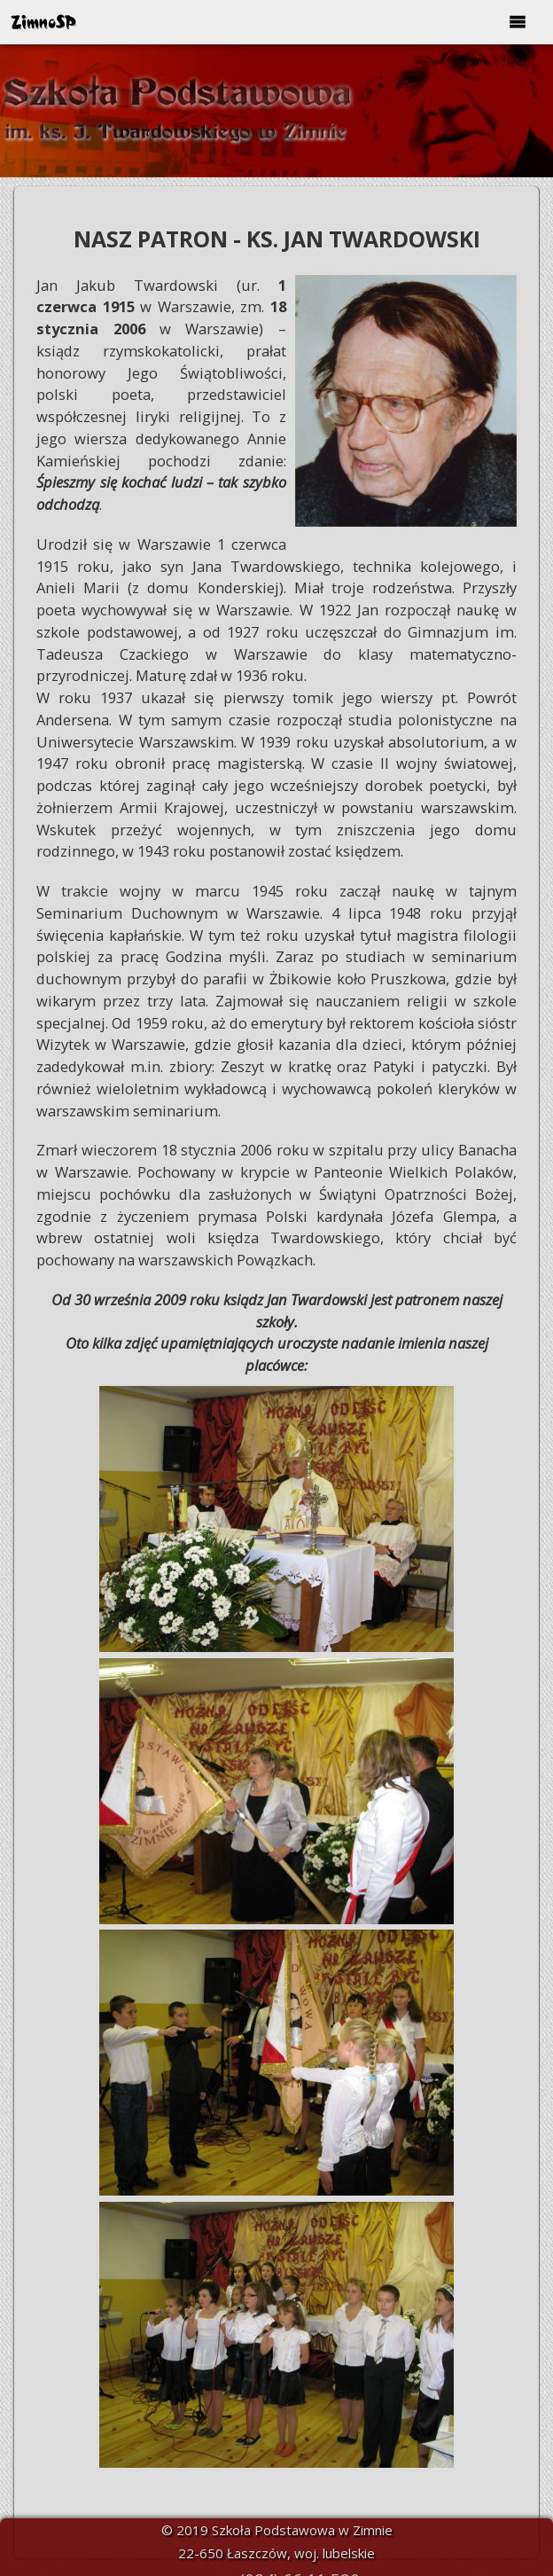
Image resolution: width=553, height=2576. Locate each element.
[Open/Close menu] (517, 22)
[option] (276, 110)
